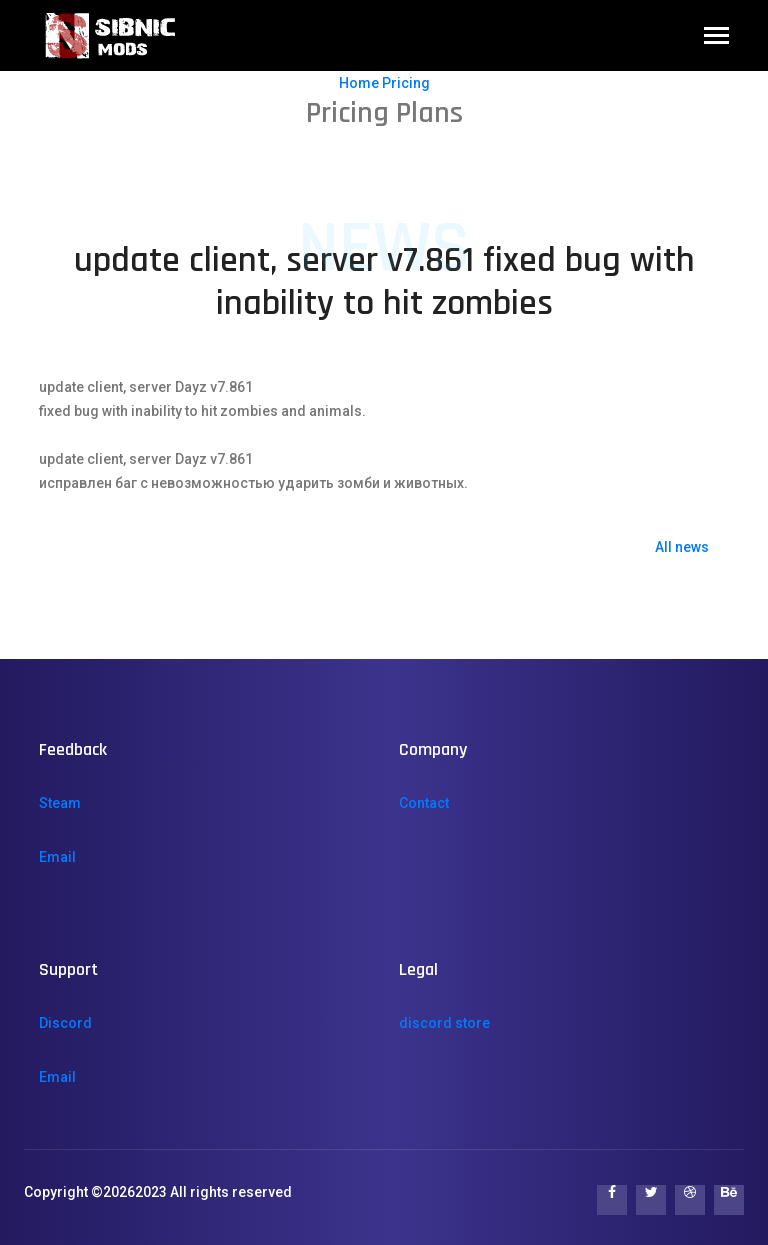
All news (682, 547)
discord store (444, 1023)
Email (57, 857)
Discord (65, 1023)
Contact (424, 803)
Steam (60, 803)
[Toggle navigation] (716, 37)
